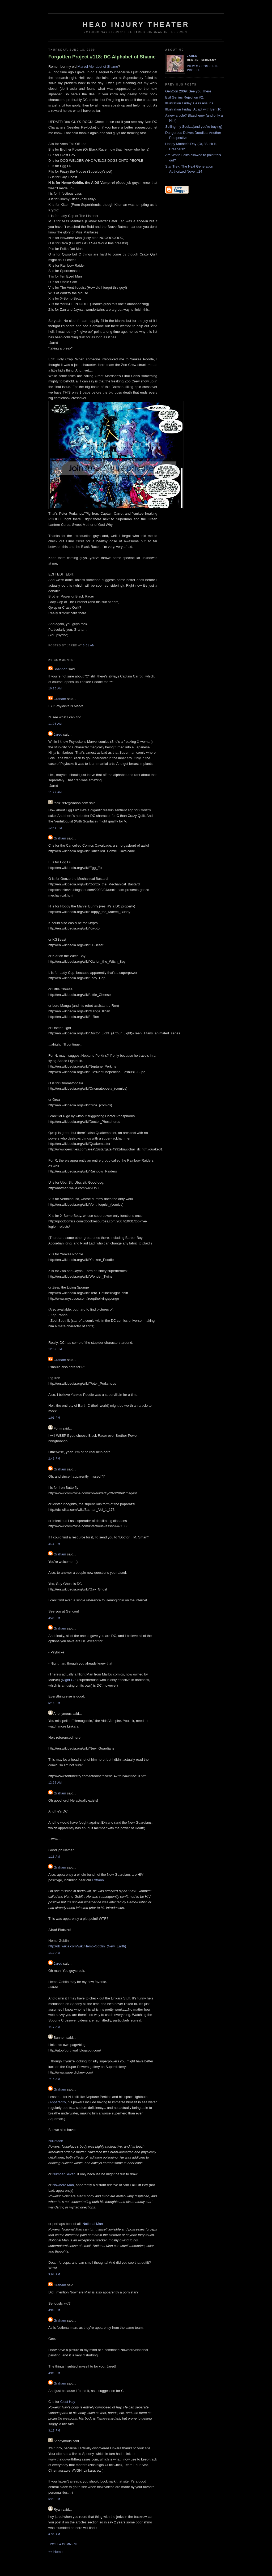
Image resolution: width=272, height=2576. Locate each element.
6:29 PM (54, 2499)
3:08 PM (54, 2373)
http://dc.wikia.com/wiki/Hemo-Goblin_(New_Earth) (87, 1946)
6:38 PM (54, 2534)
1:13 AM (54, 1856)
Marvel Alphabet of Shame (97, 67)
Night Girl (69, 1680)
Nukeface (55, 2141)
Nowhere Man (63, 2185)
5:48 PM (54, 1702)
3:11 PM (54, 1543)
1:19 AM (54, 1952)
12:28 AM (55, 1782)
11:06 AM (55, 723)
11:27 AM (55, 792)
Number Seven (63, 2174)
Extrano (98, 1880)
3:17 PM (54, 2430)
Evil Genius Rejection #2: (184, 97)
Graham (60, 699)
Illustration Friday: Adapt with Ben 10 (193, 109)
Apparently (57, 2102)
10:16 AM (55, 688)
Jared (58, 734)
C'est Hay (67, 2402)
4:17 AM (54, 2026)
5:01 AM (89, 645)
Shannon (60, 669)
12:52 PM (55, 1349)
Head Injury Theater (136, 24)
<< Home (55, 2552)
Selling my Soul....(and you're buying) (193, 127)
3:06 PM (54, 2310)
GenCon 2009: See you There (188, 91)
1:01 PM (54, 1417)
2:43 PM (54, 1458)
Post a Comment (64, 2544)
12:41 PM (55, 827)
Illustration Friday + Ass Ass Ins (189, 103)
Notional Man (93, 2224)
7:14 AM (54, 2079)
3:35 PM (54, 1618)
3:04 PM (54, 2274)
